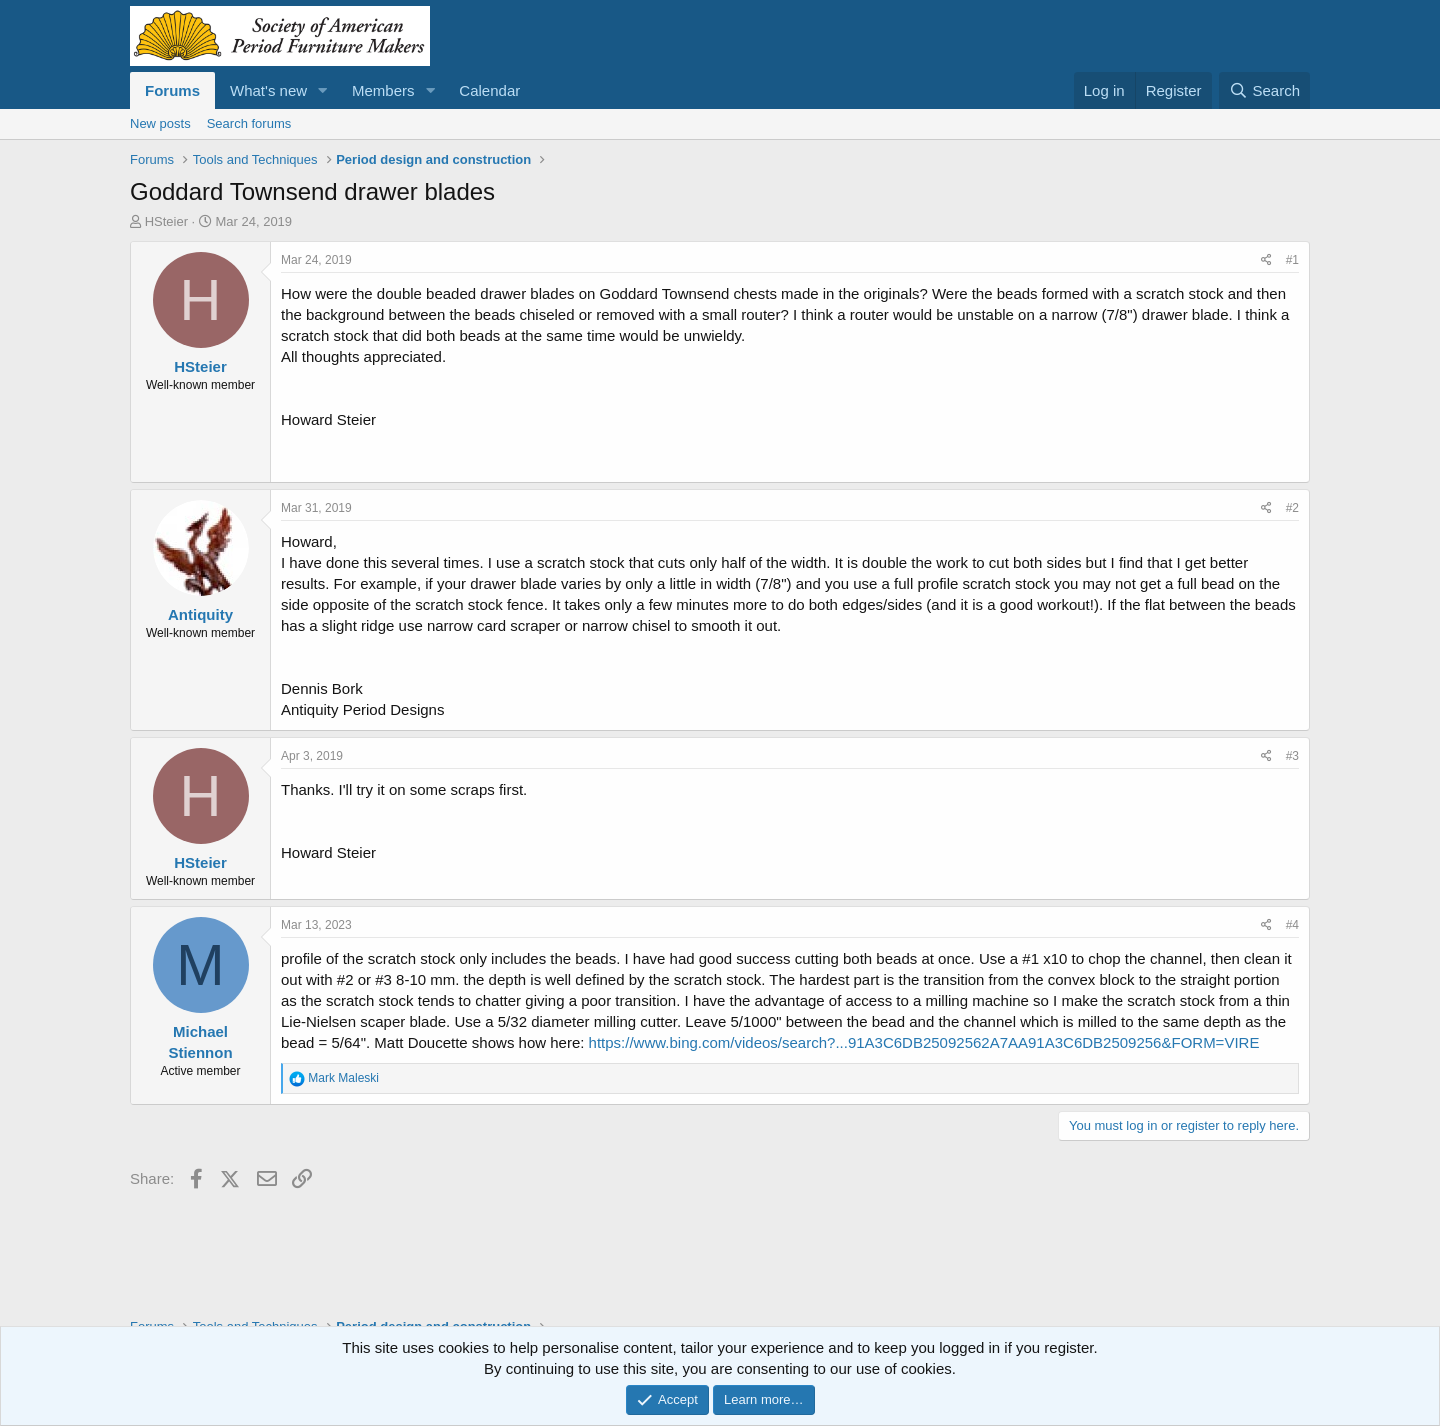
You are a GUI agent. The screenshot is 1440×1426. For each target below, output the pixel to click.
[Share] (1266, 260)
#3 (1292, 756)
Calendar (489, 90)
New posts (160, 123)
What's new (268, 90)
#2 (1292, 508)
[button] (323, 90)
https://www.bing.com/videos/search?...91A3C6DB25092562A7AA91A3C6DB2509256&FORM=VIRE (924, 1042)
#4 (1292, 925)
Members (383, 90)
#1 (1292, 260)
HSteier (166, 221)
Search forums (249, 123)
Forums (172, 90)
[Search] (1264, 90)
